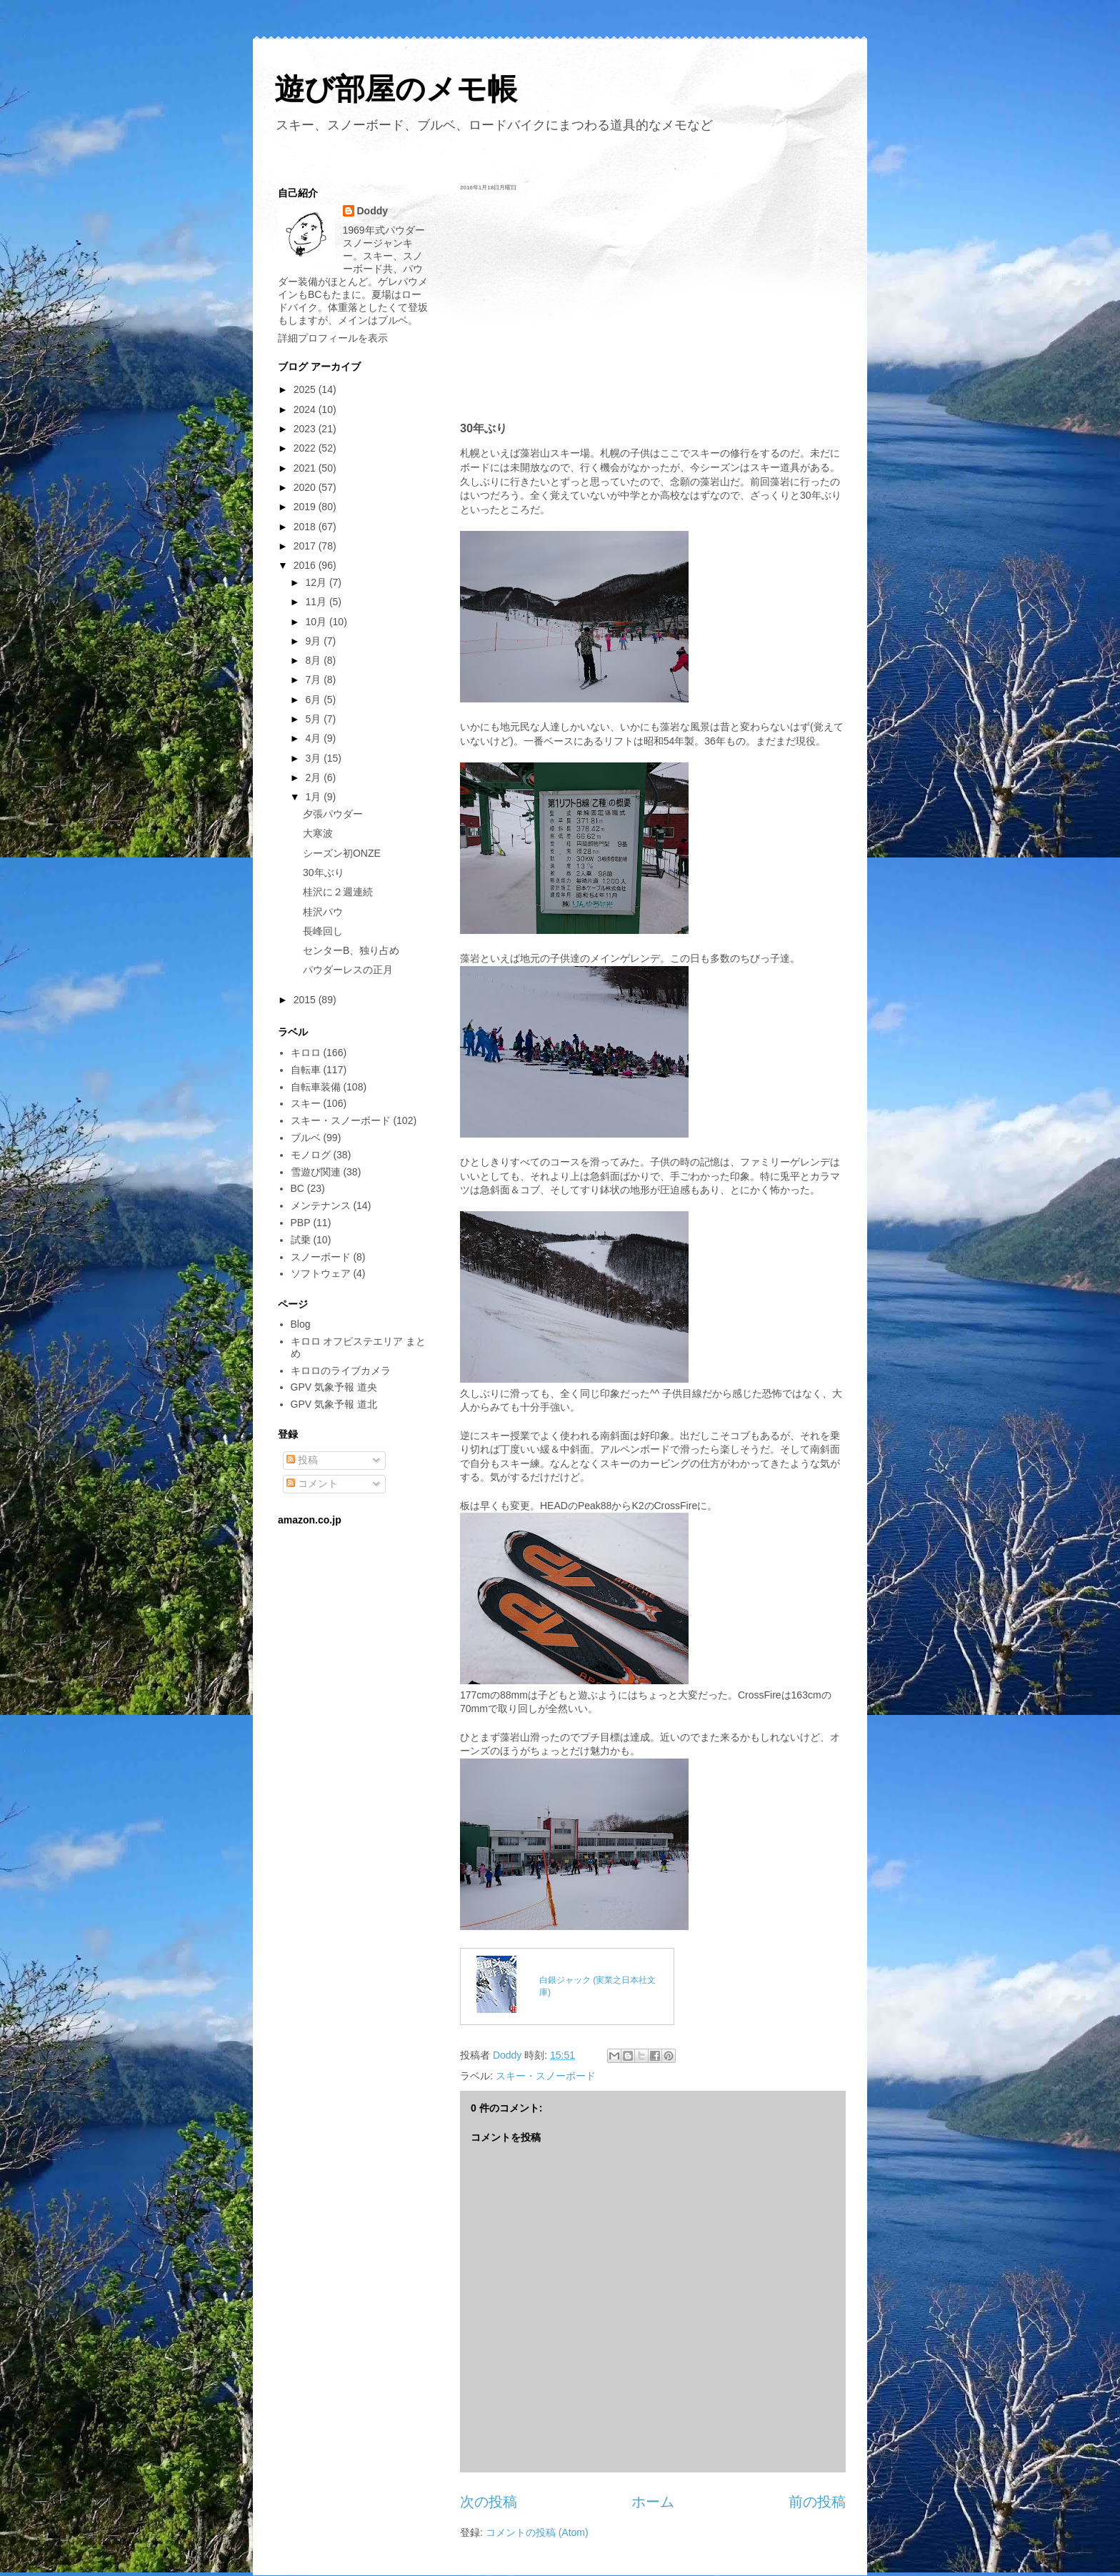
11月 (317, 601)
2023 (306, 428)
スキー (306, 1103)
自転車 (306, 1069)
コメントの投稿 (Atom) (537, 2532)
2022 (306, 448)
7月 (314, 679)
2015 (306, 999)
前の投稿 (817, 2502)
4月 (314, 738)
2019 (306, 506)
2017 (306, 546)
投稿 (302, 1460)
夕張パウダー (333, 814)
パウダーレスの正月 (348, 969)
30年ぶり (323, 872)
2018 (306, 526)
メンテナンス (321, 1205)
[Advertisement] (653, 306)
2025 (306, 389)
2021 (306, 468)
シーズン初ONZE (342, 853)
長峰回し (323, 931)
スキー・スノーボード (546, 2076)
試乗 (301, 1239)
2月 (314, 777)
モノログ (311, 1154)
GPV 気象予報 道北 (334, 1404)
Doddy (373, 211)
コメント (312, 1483)
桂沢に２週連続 (338, 891)
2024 (306, 409)
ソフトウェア (321, 1273)
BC (297, 1188)
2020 (306, 487)
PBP (301, 1222)
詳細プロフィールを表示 (333, 338)
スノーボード (321, 1257)
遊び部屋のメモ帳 (395, 89)
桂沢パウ (323, 911)
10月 (317, 621)
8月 (314, 660)
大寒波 (318, 833)
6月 (314, 699)
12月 (317, 582)
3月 (314, 758)
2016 (306, 565)
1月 (314, 796)
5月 (314, 719)
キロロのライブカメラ (341, 1370)
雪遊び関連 (316, 1172)
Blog (301, 1324)
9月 (314, 641)
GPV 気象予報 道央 (334, 1387)
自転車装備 (316, 1087)
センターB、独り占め (351, 950)
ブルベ (306, 1137)
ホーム (652, 2502)
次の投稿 (488, 2502)
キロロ (306, 1052)
